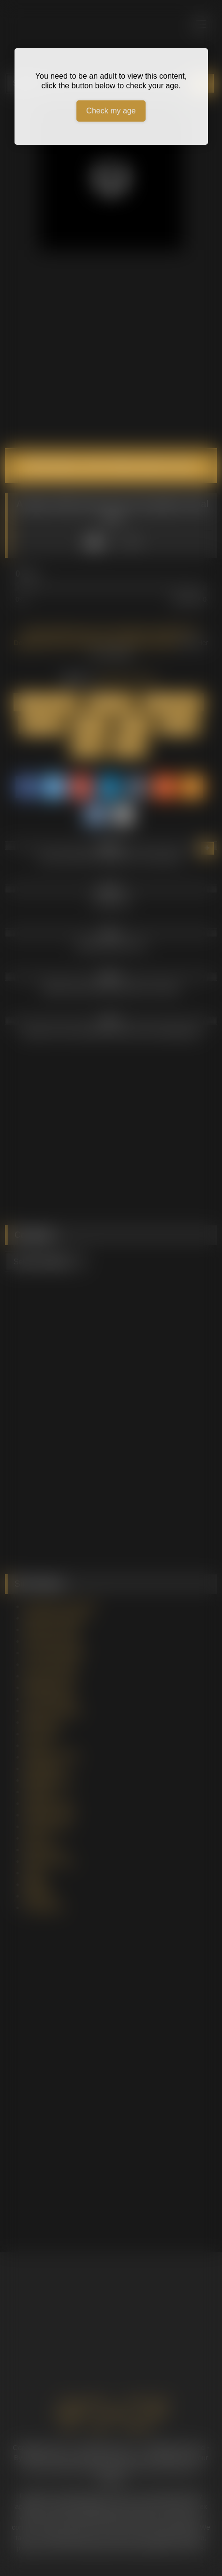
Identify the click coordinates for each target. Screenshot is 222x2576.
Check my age (110, 111)
